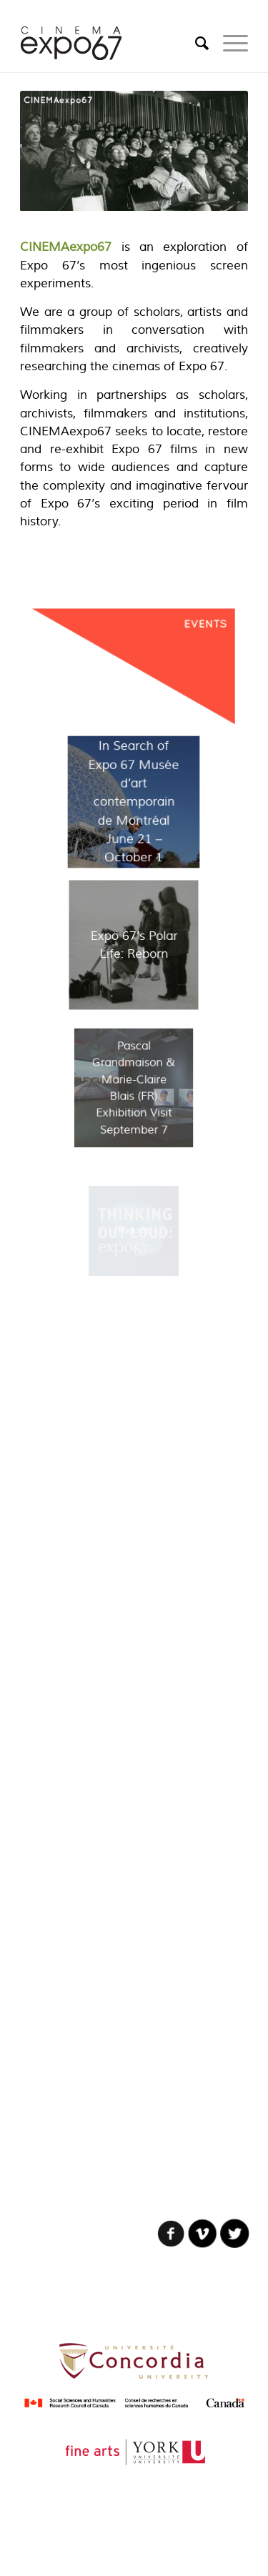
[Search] (195, 43)
